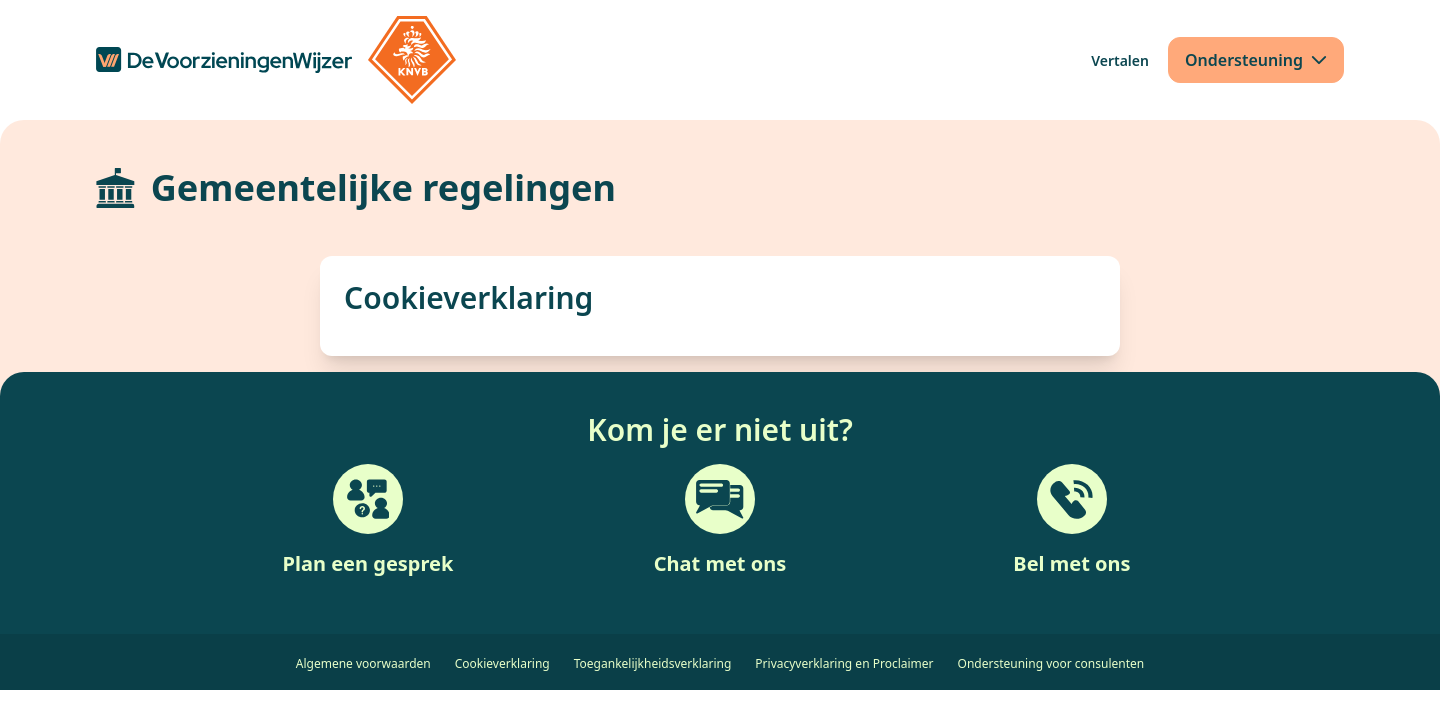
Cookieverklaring (502, 663)
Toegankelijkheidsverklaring (653, 663)
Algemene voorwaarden (363, 663)
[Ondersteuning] (1256, 60)
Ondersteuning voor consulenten (1051, 663)
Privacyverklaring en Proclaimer (844, 663)
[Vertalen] (1120, 60)
